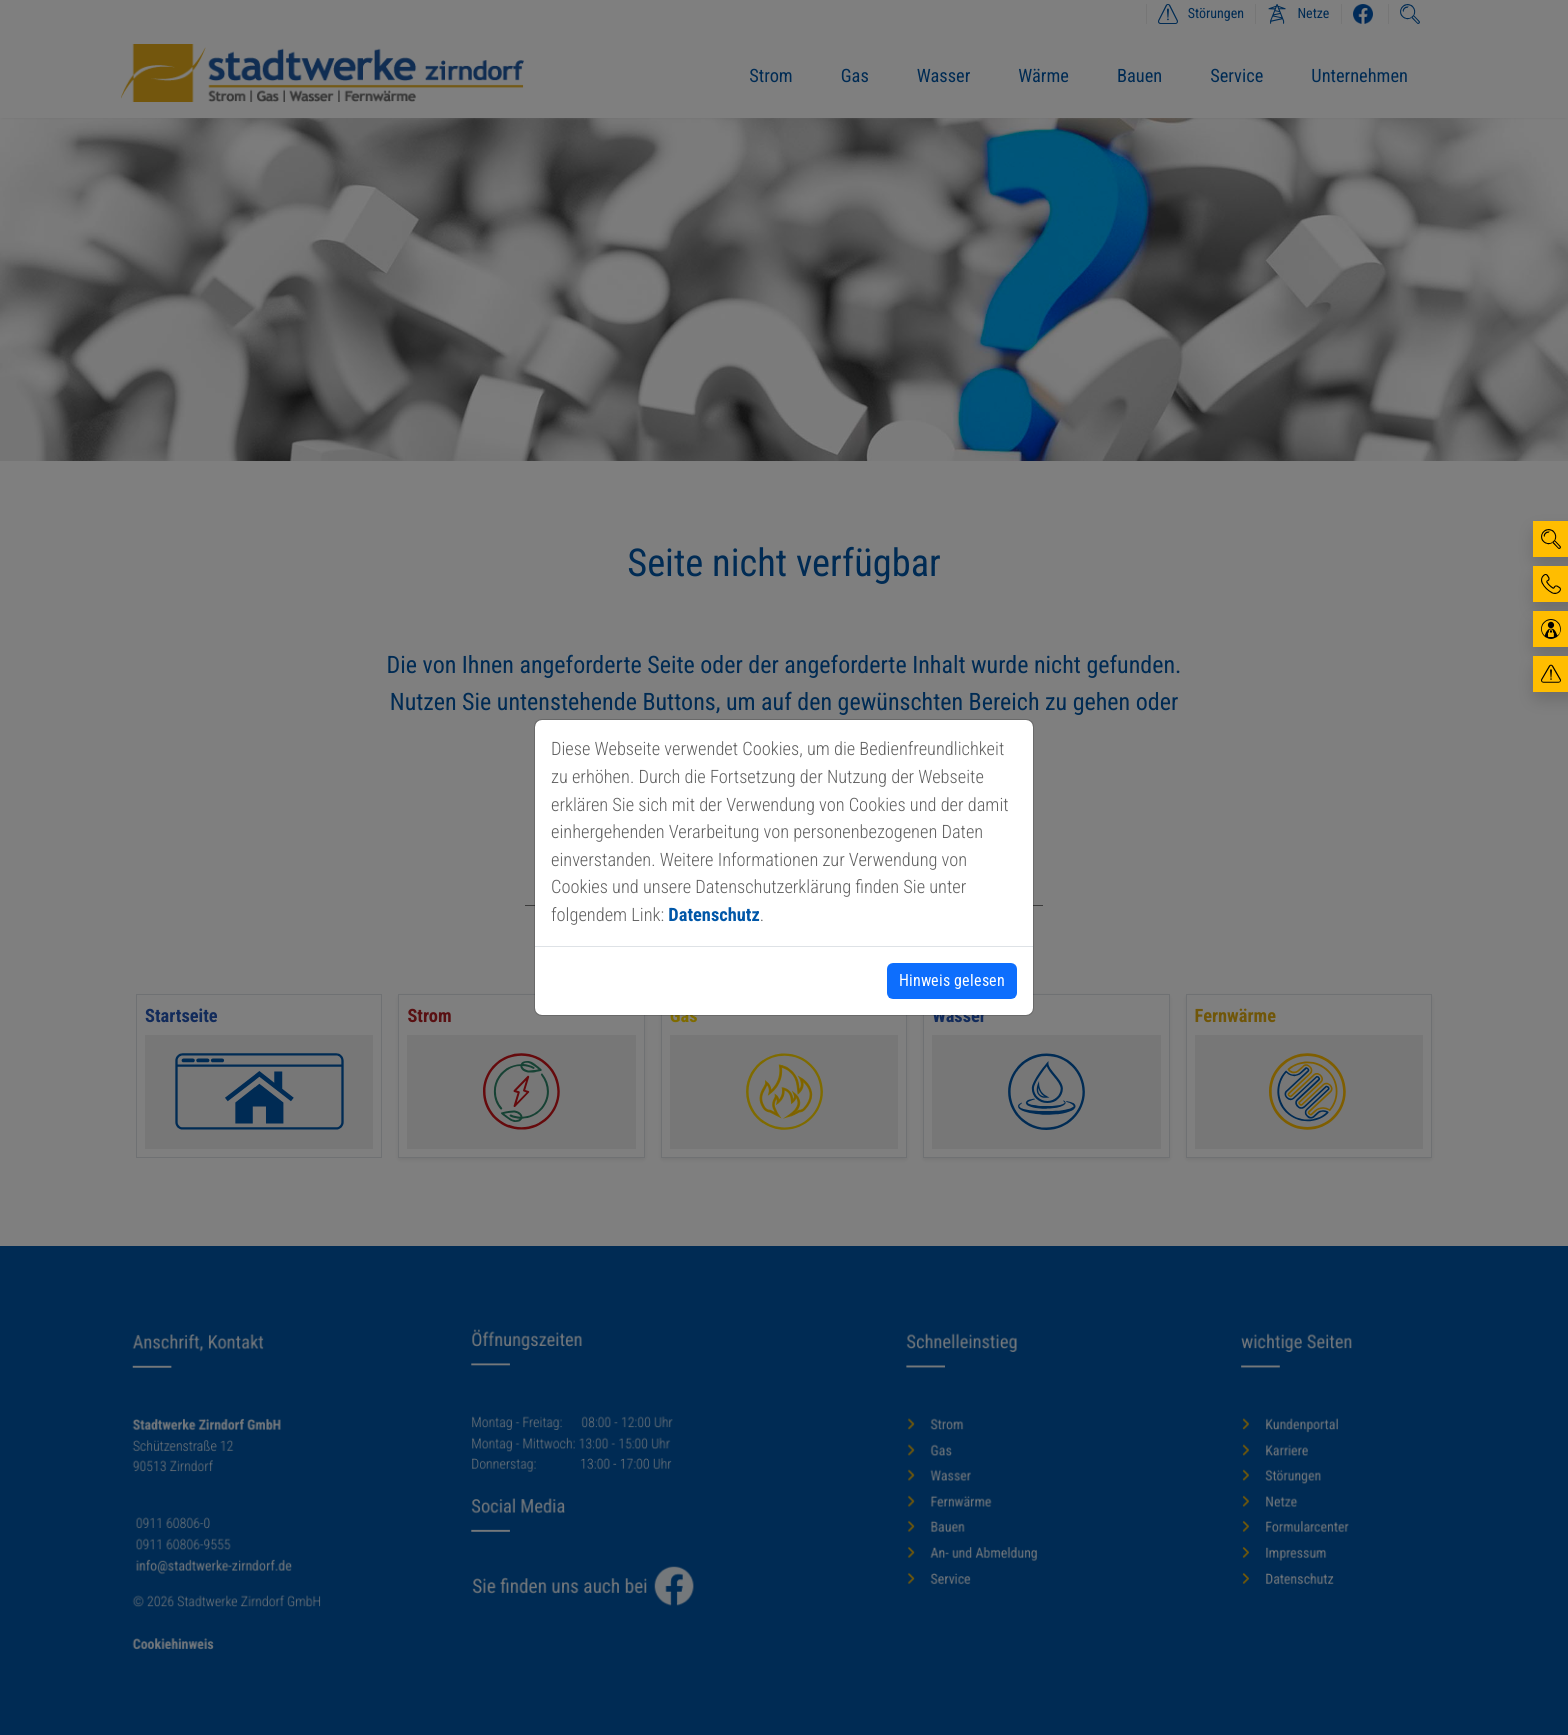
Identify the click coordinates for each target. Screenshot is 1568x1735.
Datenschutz (713, 915)
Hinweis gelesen (952, 980)
